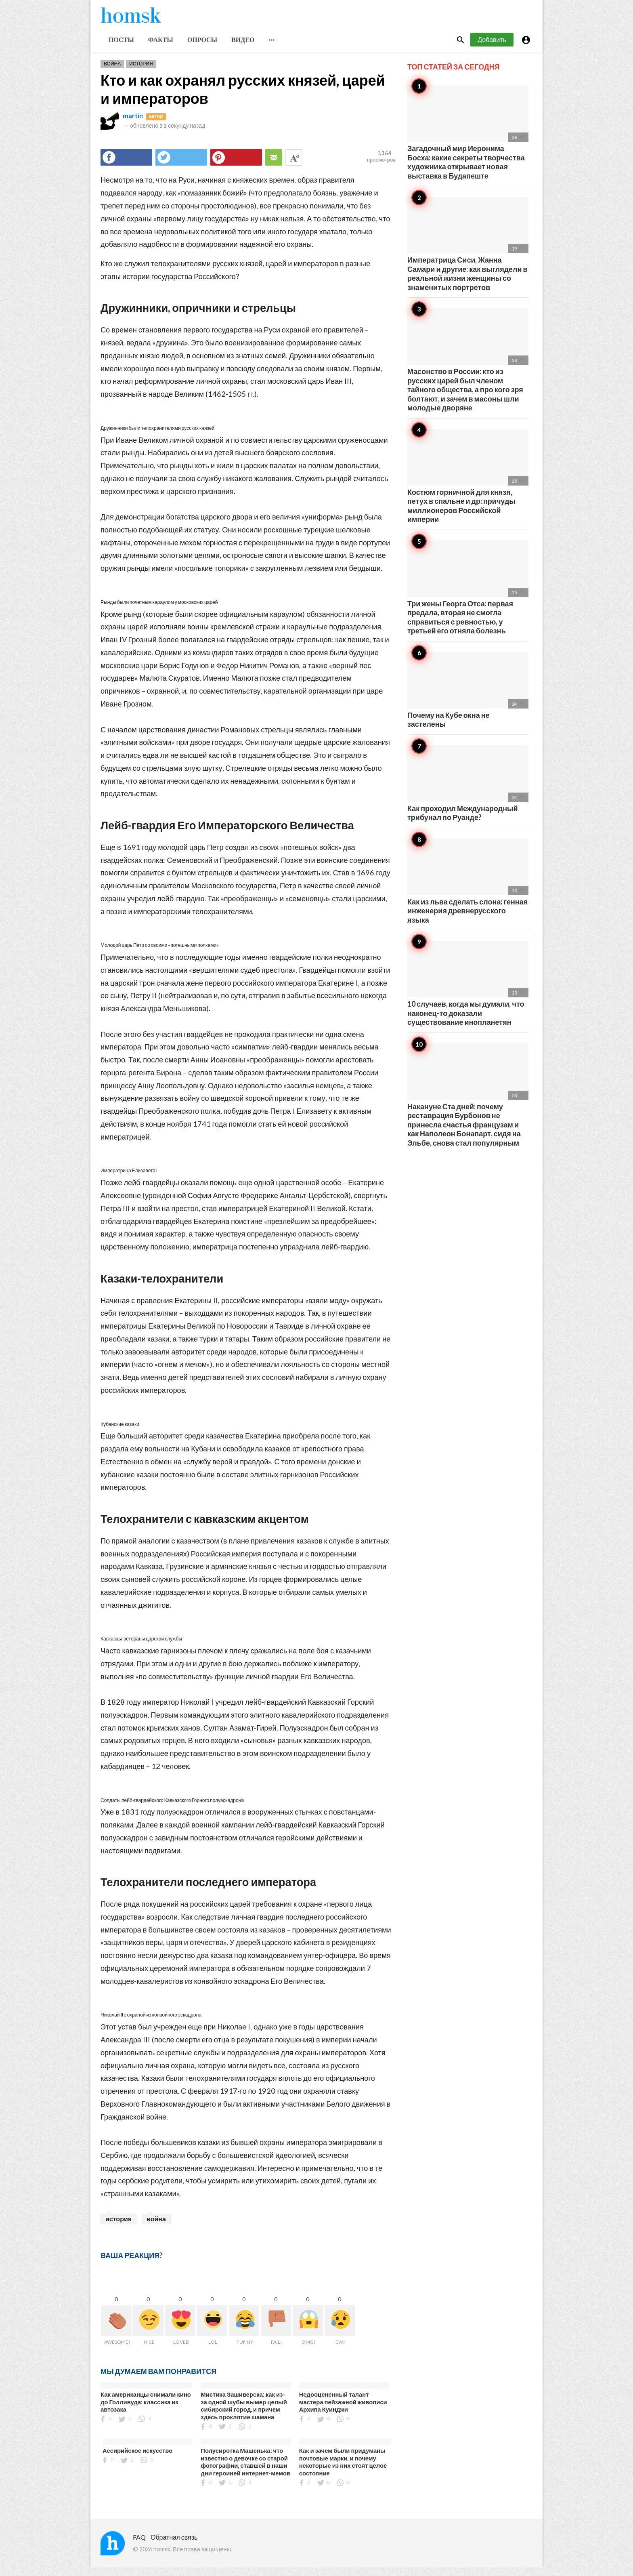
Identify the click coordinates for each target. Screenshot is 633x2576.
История (141, 72)
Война (112, 72)
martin (133, 124)
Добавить (492, 48)
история (118, 2227)
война (156, 2227)
